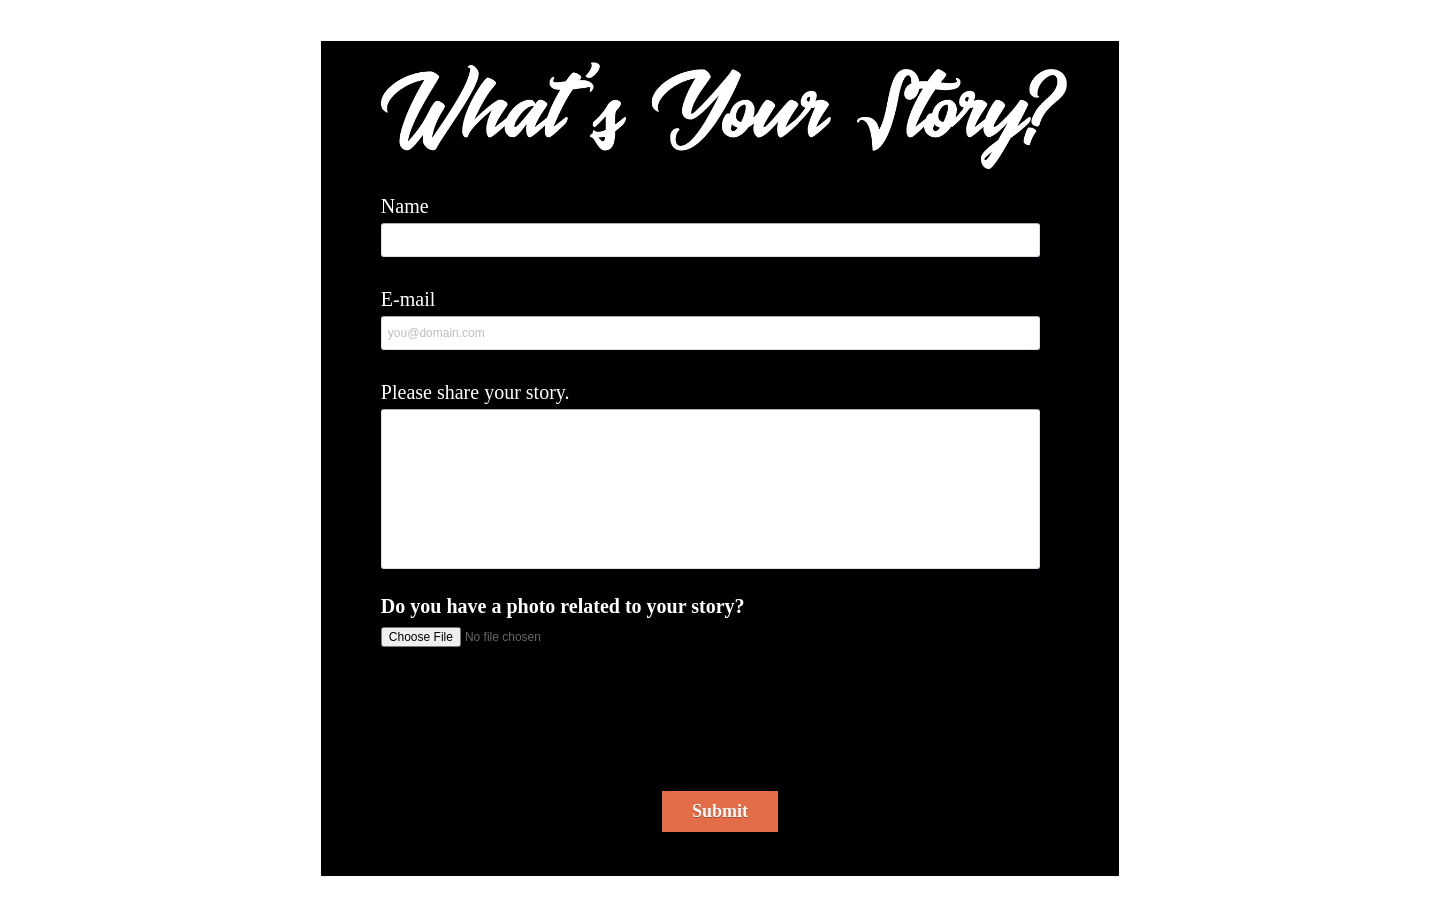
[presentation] (723, 726)
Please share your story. (475, 392)
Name (405, 206)
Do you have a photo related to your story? (563, 606)
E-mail (408, 299)
